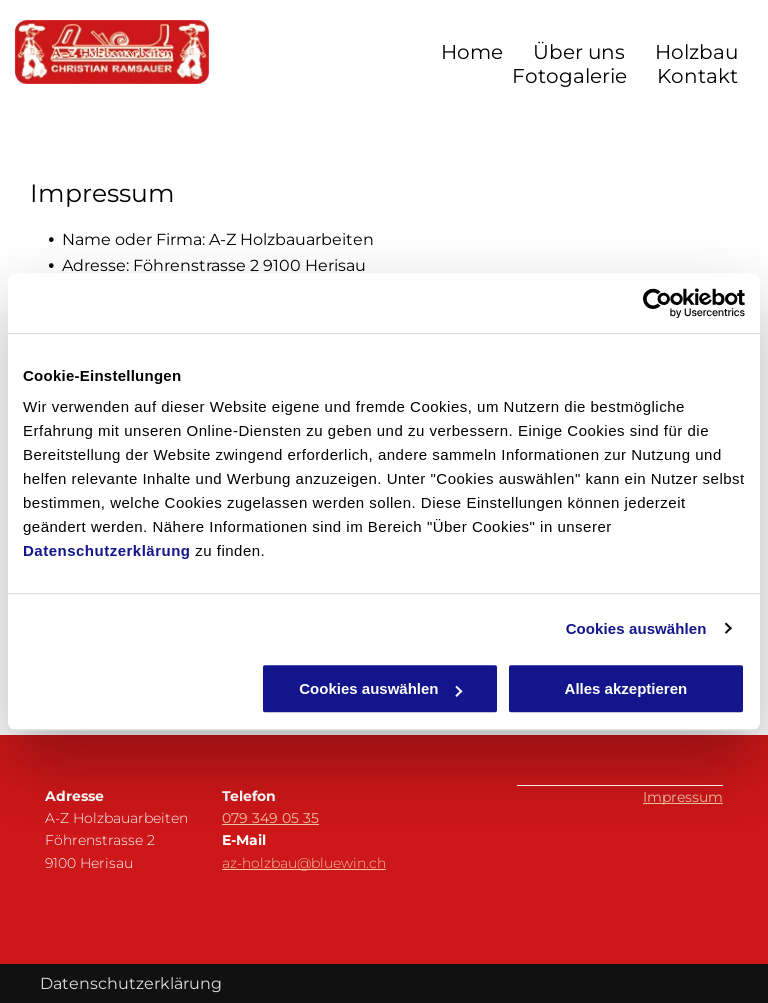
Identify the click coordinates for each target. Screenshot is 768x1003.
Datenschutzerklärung (107, 550)
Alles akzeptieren (626, 688)
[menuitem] (457, 52)
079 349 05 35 (270, 818)
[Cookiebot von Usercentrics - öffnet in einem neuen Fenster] (657, 303)
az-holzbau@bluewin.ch (304, 863)
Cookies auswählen (636, 628)
